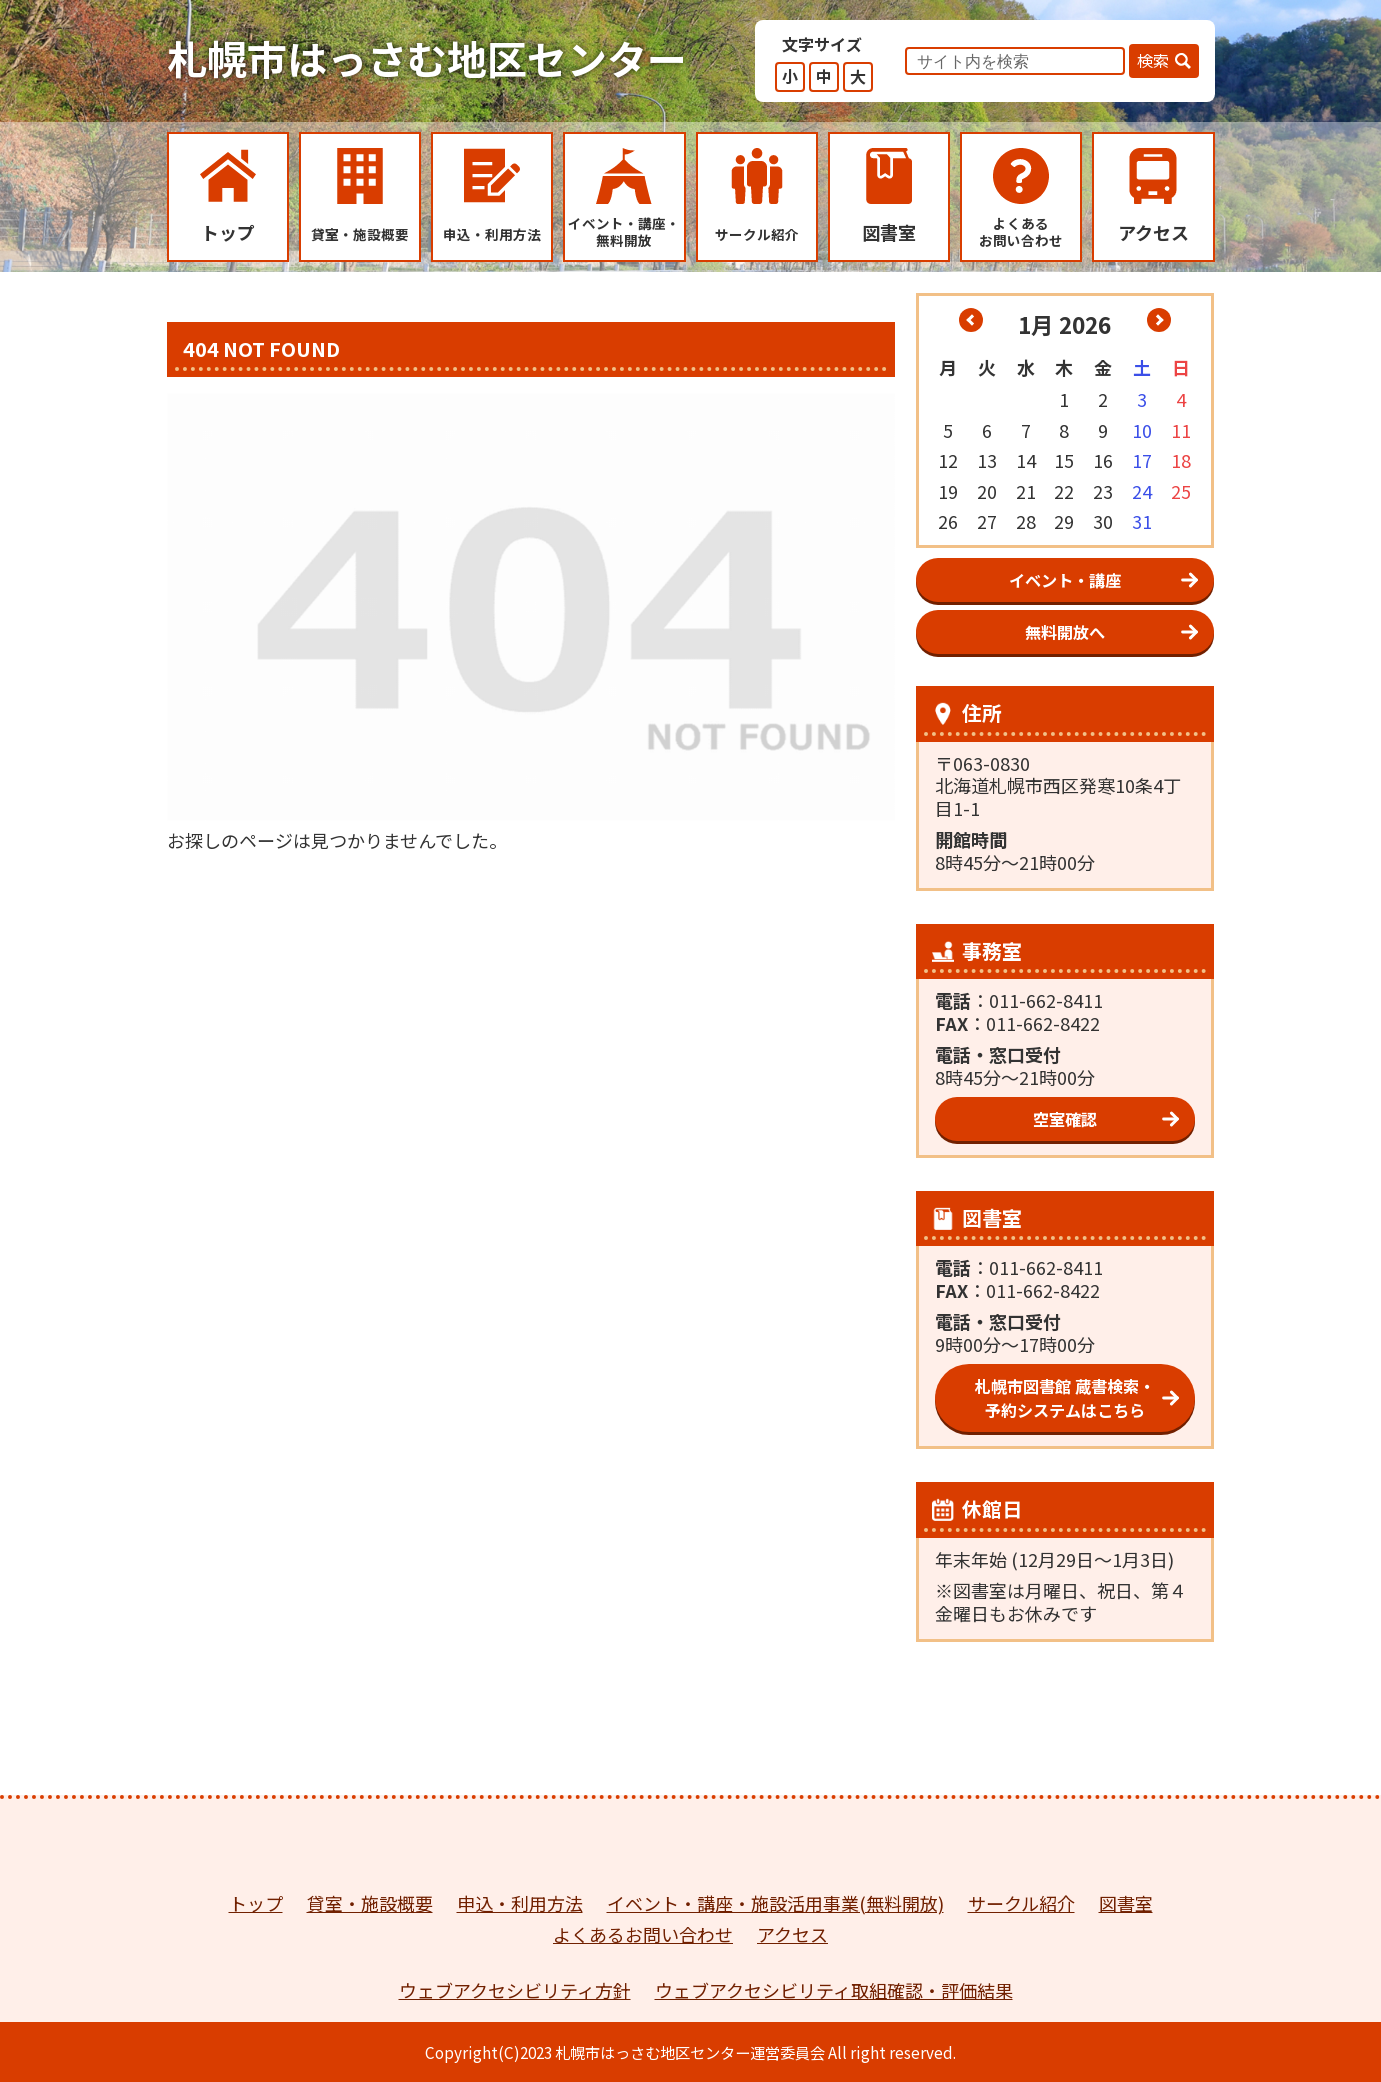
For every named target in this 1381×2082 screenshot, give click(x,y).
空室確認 (1065, 1119)
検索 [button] (1153, 60)
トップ (256, 1903)
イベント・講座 (1065, 580)
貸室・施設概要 (370, 1903)
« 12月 (971, 320)
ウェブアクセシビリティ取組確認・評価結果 (834, 1990)
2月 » (1159, 320)
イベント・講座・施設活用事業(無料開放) (775, 1903)
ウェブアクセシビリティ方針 (515, 1990)
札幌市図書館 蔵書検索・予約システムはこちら (1065, 1398)
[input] (1015, 61)
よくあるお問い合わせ (643, 1934)
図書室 (1126, 1903)
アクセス (792, 1934)
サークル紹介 (1021, 1903)
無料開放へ (1065, 632)
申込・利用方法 (520, 1903)
